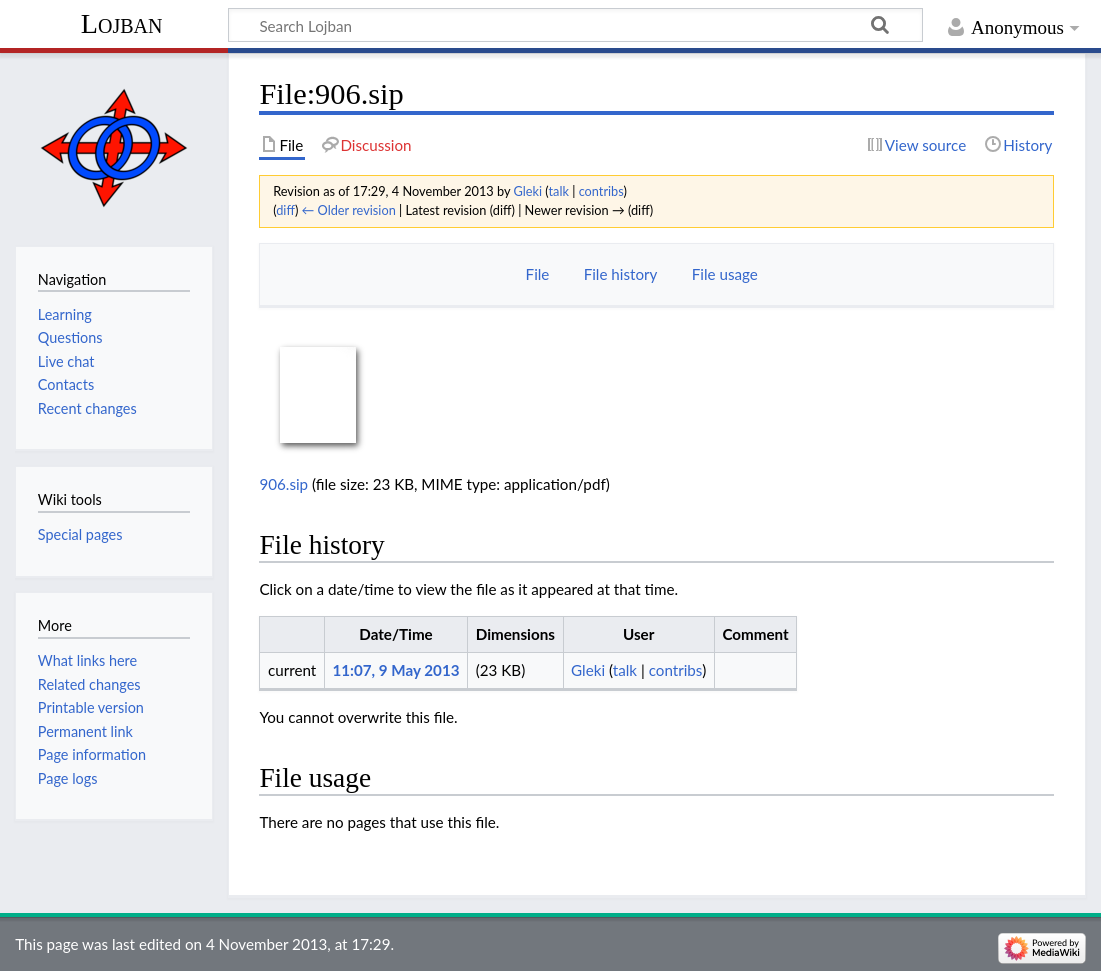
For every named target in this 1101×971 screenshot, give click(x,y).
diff (285, 210)
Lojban (122, 23)
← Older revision (349, 210)
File (538, 274)
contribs (601, 191)
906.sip (283, 484)
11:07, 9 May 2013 (395, 670)
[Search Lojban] (575, 25)
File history (621, 274)
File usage (725, 274)
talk (558, 191)
